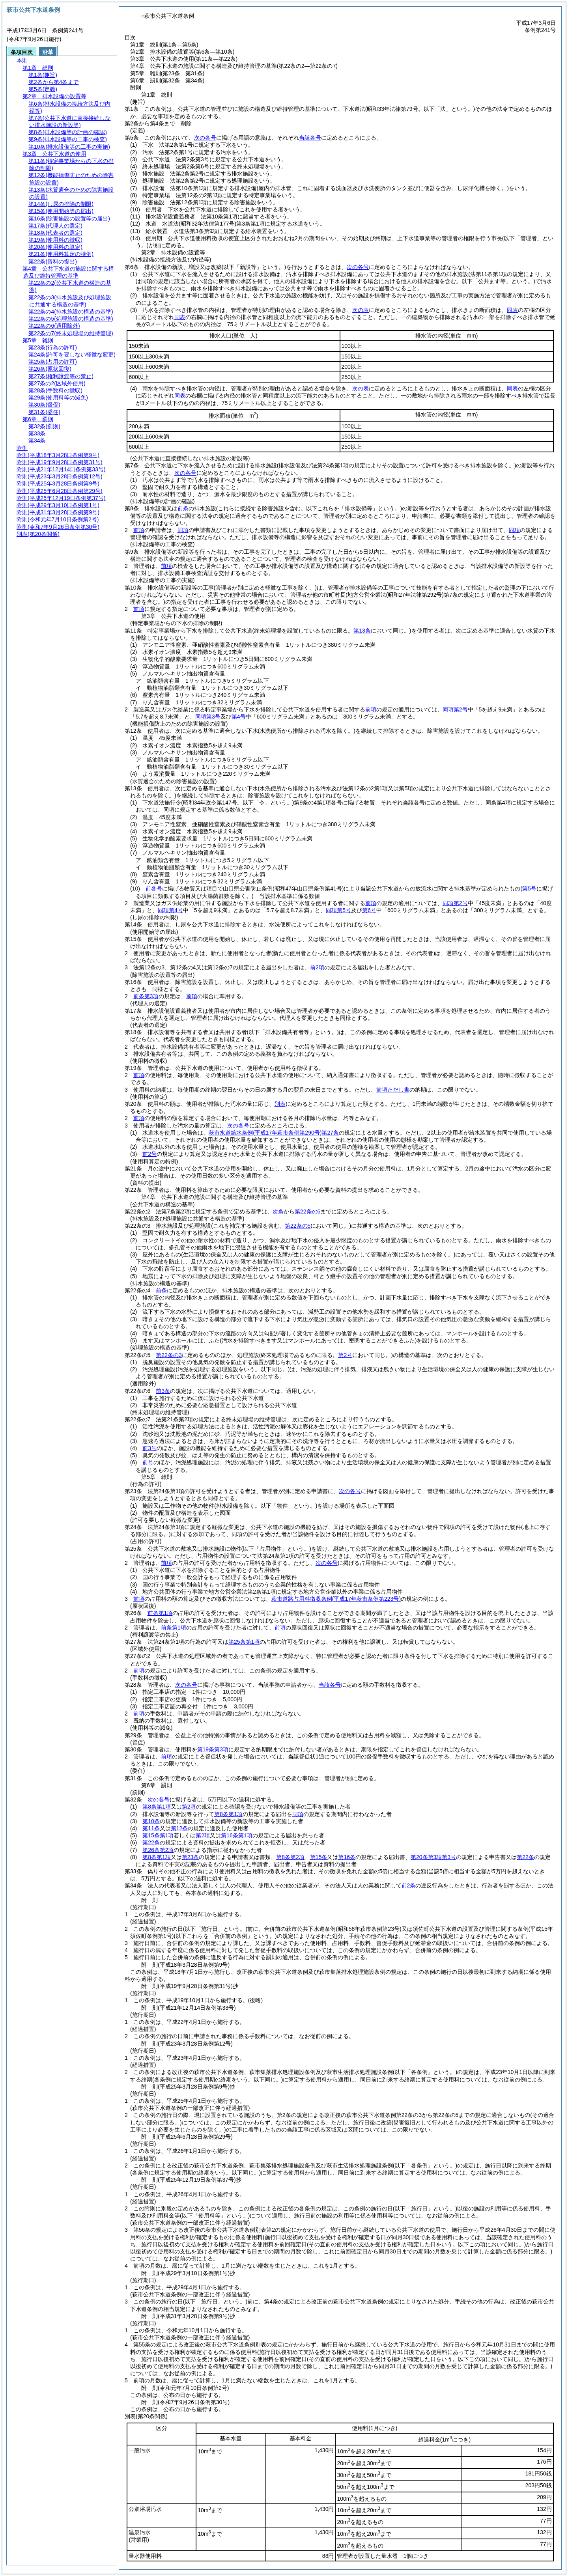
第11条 (151, 1828)
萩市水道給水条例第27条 (274, 1132)
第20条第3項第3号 (433, 1857)
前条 (183, 508)
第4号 (239, 716)
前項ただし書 (392, 1089)
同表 (512, 310)
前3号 (149, 1448)
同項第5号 (338, 910)
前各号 (154, 888)
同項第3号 (207, 716)
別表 (280, 1104)
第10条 (151, 1821)
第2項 (189, 1806)
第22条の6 (307, 1211)
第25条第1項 (244, 1642)
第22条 (151, 1842)
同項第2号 (455, 709)
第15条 (318, 1857)
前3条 (163, 1391)
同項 (183, 530)
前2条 (409, 1885)
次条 (278, 1211)
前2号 (149, 1154)
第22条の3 (168, 1355)
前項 (138, 530)
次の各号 (205, 137)
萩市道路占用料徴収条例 (336, 1599)
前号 (147, 1462)
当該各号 (310, 137)
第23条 (190, 1857)
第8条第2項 (290, 1857)
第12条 (179, 1828)
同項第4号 (170, 910)
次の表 (360, 310)
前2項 (317, 967)
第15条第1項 (158, 1835)
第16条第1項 (236, 1835)
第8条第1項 (156, 1806)
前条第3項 (146, 996)
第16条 (346, 1857)
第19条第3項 (212, 1749)
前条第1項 (160, 1613)
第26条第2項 (158, 1850)
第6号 (369, 910)
